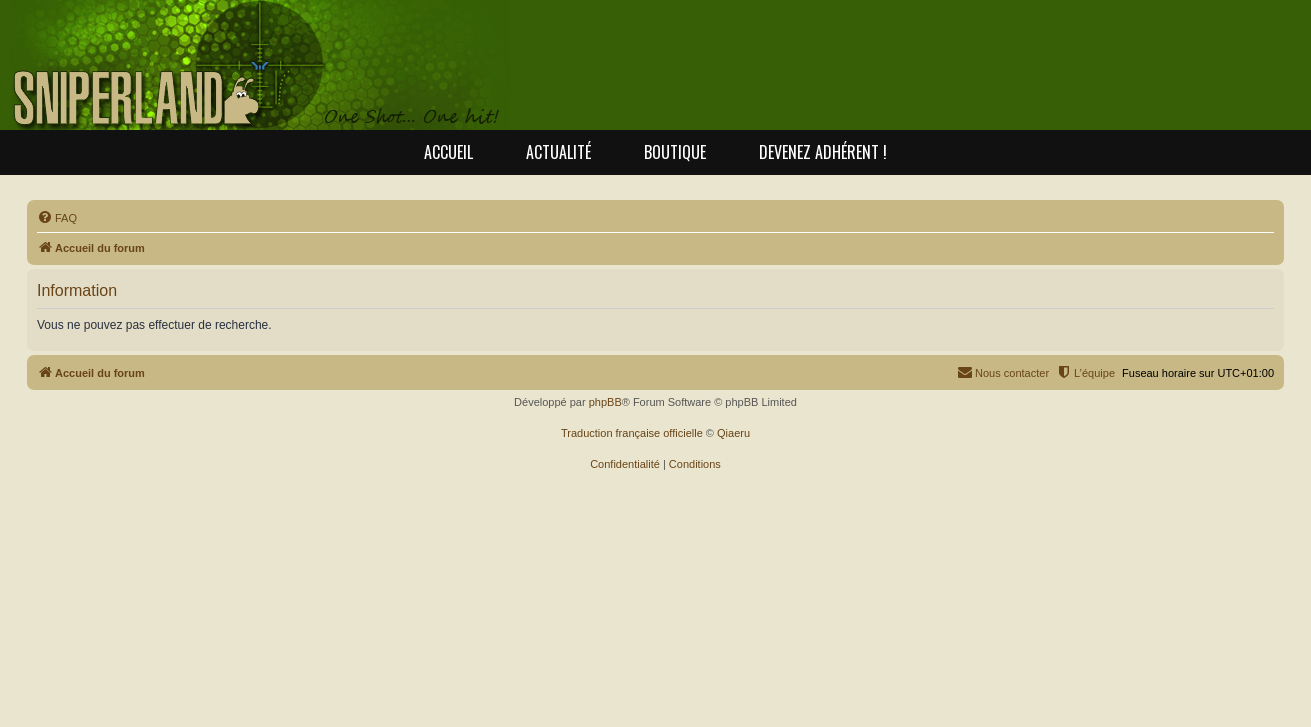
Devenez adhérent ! (823, 152)
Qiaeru (733, 433)
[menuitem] (57, 218)
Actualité (558, 152)
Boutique (675, 152)
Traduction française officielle (632, 433)
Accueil (448, 152)
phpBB (605, 402)
